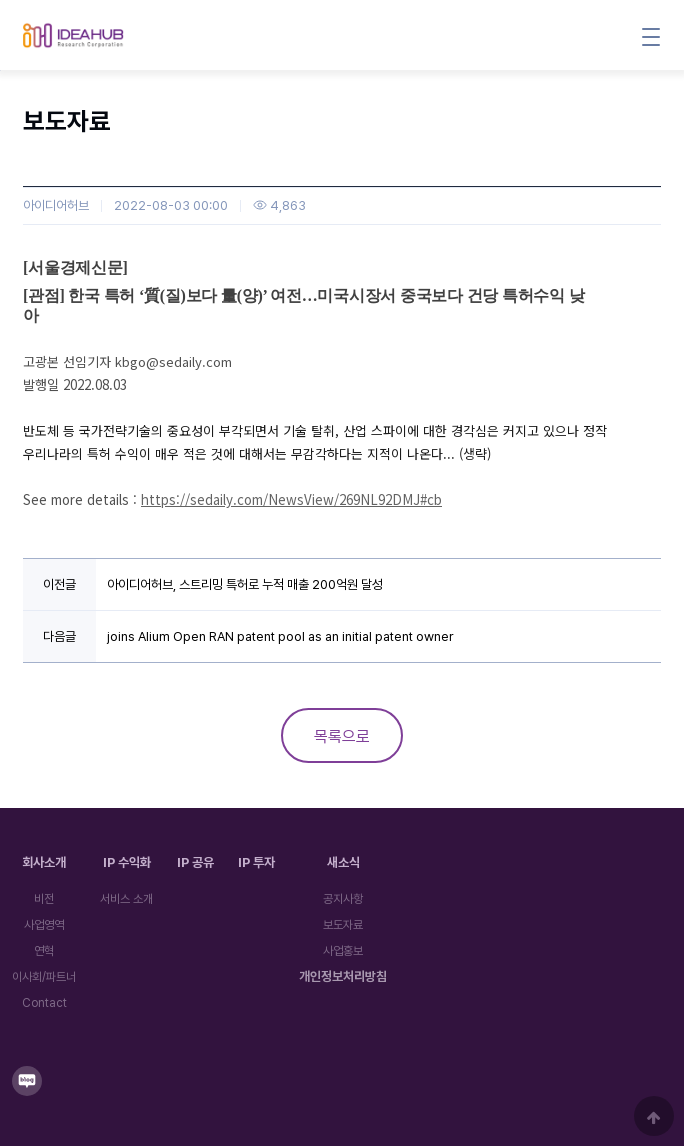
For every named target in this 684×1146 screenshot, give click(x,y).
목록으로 (342, 736)
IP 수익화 (127, 862)
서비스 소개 (126, 899)
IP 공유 (195, 862)
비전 (44, 899)
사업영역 (44, 925)
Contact (44, 1003)
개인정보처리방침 (343, 976)
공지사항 (343, 899)
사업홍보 (343, 951)
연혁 (44, 951)
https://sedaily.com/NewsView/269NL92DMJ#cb (291, 499)
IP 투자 (256, 862)
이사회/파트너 (44, 977)
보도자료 (343, 925)
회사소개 (44, 862)
